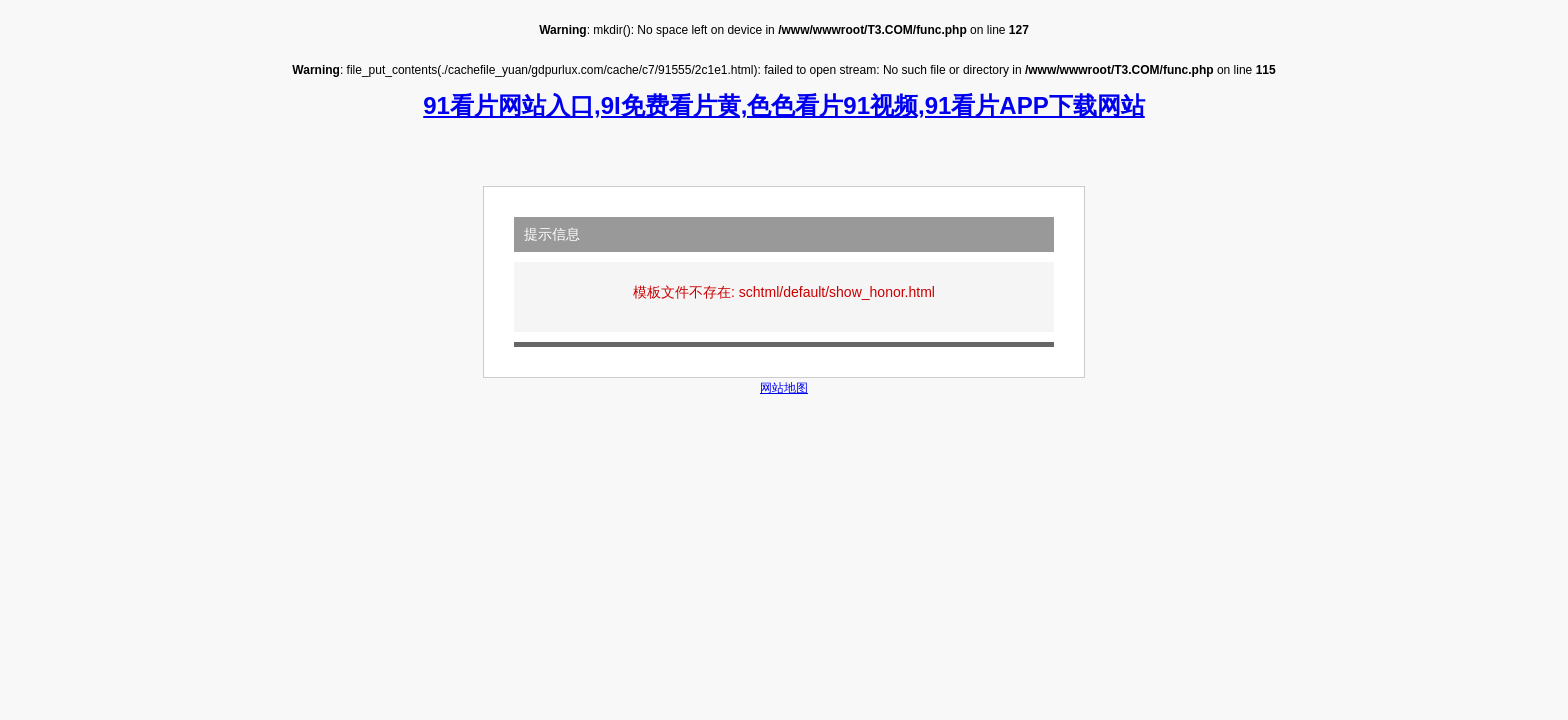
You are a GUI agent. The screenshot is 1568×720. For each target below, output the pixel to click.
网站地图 (784, 388)
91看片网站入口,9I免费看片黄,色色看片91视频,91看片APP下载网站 (783, 105)
